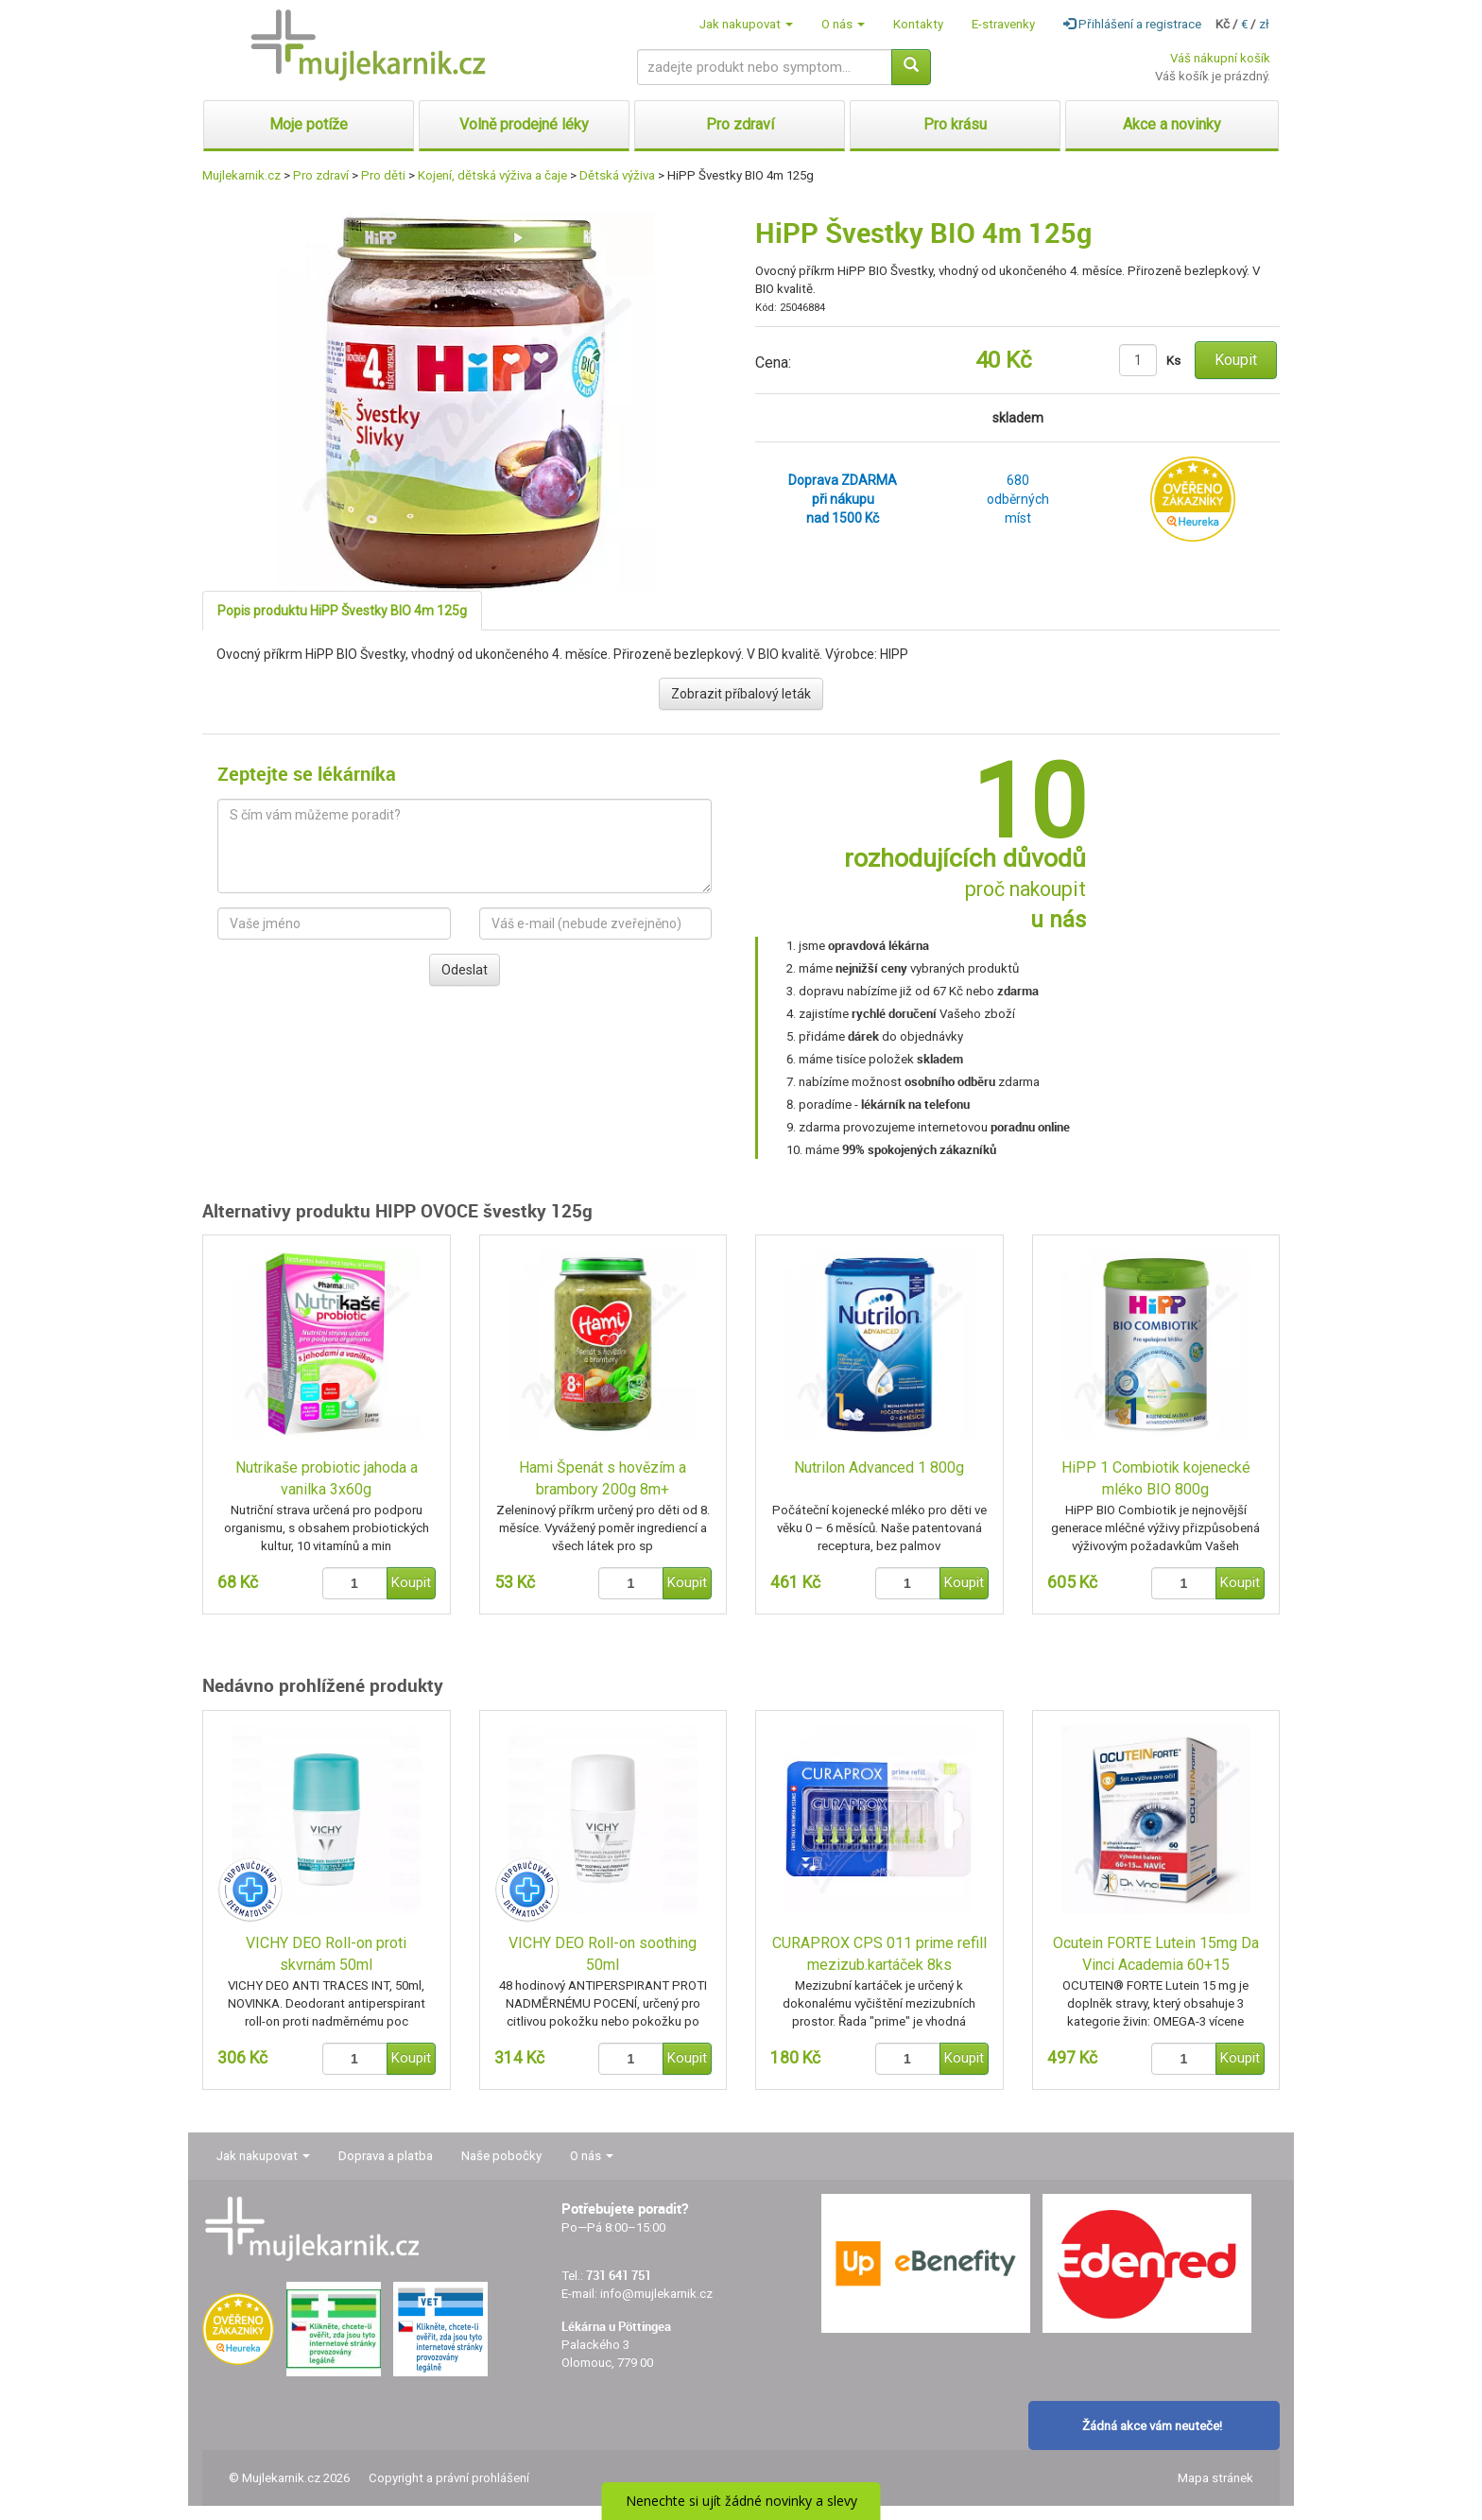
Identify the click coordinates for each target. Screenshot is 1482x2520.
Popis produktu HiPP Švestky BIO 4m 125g (342, 610)
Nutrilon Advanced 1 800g (879, 1467)
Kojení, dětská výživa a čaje (492, 175)
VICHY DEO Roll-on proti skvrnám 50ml (326, 1954)
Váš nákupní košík (1220, 58)
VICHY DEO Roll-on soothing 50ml (602, 1954)
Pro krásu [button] (955, 124)
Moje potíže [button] (308, 124)
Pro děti (383, 175)
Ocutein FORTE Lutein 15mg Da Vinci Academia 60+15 (1156, 1954)
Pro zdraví (321, 175)
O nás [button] (843, 24)
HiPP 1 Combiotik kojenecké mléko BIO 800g (1155, 1478)
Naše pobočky (501, 2156)
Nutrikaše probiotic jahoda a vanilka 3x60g (326, 1478)
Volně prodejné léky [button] (524, 124)
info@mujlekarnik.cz (656, 2294)
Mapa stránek (1215, 2478)
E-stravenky (1003, 24)
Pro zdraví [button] (740, 124)
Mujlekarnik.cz (241, 175)
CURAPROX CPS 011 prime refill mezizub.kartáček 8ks (879, 1954)
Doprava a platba (385, 2156)
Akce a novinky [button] (1172, 124)
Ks (1173, 361)
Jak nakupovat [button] (746, 24)
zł (1264, 24)
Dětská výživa (617, 175)
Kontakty (918, 24)
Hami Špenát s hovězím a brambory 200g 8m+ (602, 1478)
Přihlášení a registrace (1132, 24)
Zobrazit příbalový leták (741, 693)
